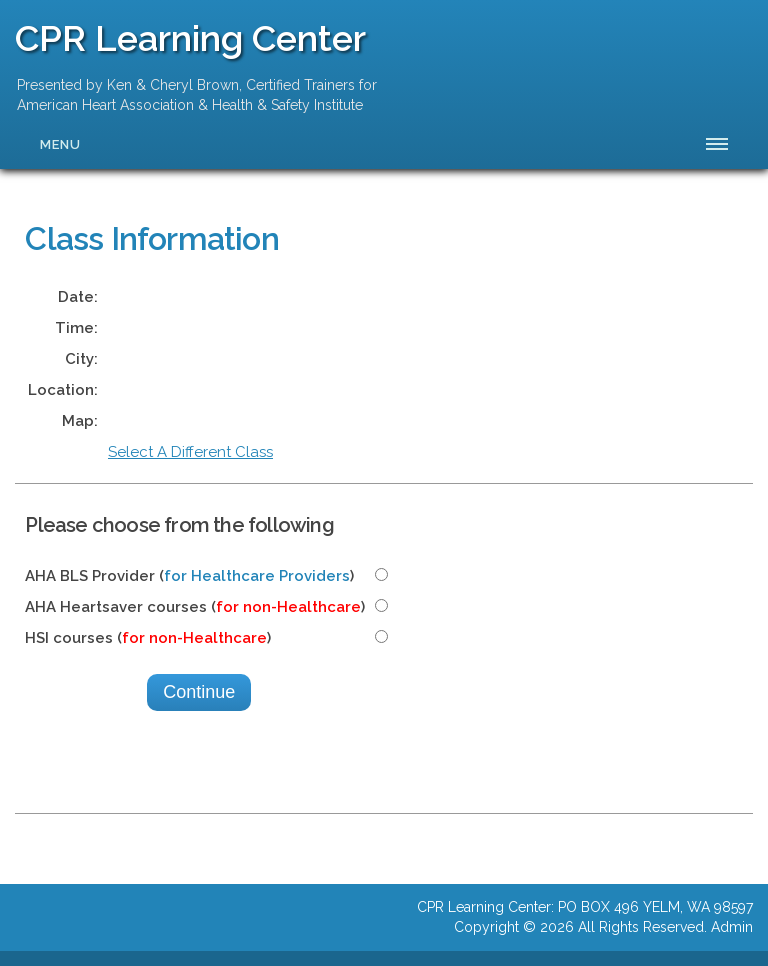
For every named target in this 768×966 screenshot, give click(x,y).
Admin (732, 927)
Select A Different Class (190, 452)
